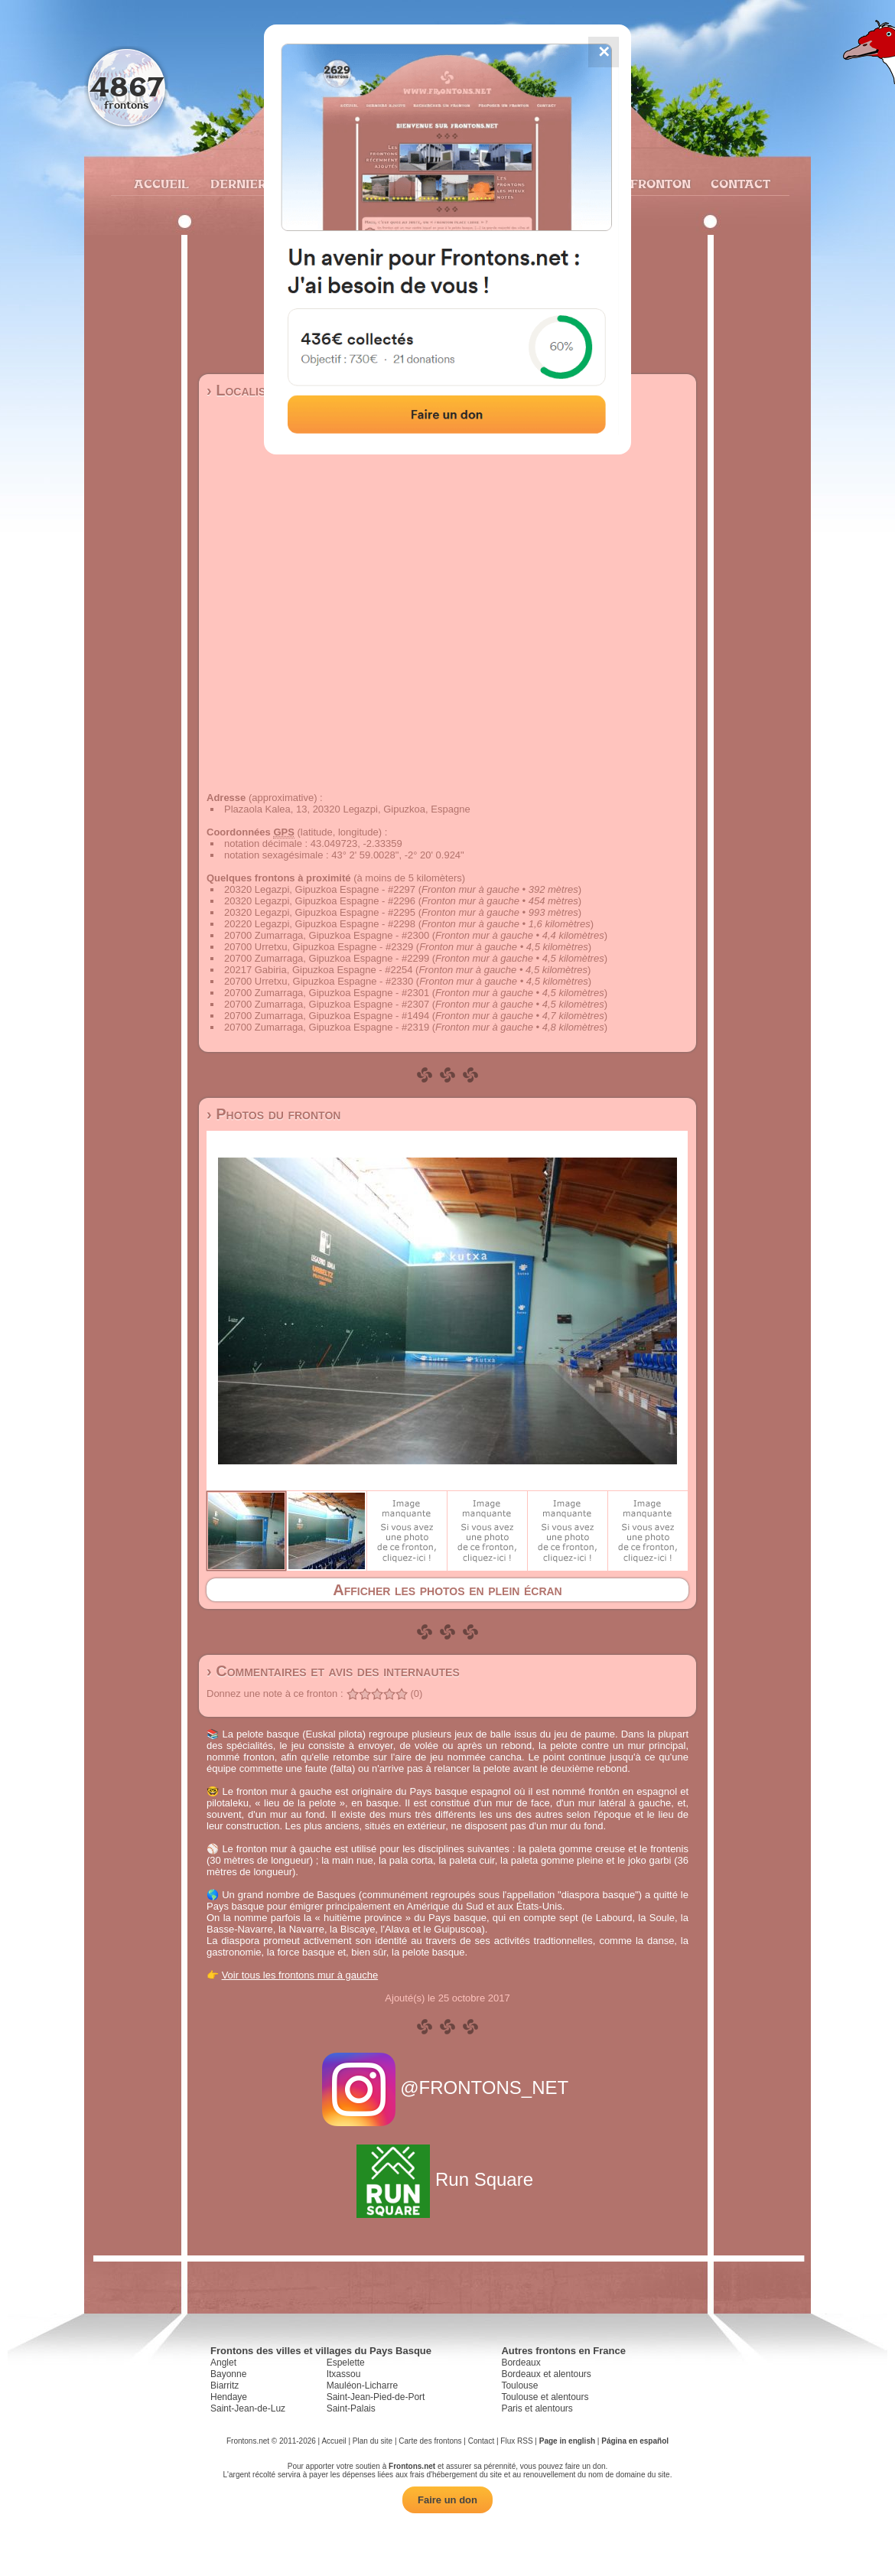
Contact (738, 183)
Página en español (635, 2441)
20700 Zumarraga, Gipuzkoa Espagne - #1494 (326, 1015)
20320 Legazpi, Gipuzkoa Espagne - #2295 (319, 912)
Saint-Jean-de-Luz (247, 2408)
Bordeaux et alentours (546, 2374)
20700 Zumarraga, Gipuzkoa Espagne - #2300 (326, 935)
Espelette (346, 2362)
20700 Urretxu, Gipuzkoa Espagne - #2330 (318, 981)
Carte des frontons (430, 2441)
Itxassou (344, 2374)
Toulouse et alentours (544, 2397)
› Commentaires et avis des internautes (333, 1671)
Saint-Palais (351, 2408)
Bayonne (228, 2374)
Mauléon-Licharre (362, 2385)
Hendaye (228, 2397)
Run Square (447, 2179)
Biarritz (224, 2385)
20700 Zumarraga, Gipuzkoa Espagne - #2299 (326, 958)
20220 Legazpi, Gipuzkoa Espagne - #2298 (319, 924)
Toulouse (519, 2385)
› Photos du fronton (273, 1114)
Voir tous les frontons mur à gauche (300, 1975)
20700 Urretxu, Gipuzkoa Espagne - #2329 (318, 947)
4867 (127, 86)
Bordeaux (520, 2362)
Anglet (223, 2362)
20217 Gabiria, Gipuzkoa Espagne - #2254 (318, 969)
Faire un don (447, 2500)
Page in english (567, 2441)
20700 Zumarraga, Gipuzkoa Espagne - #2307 (326, 1004)
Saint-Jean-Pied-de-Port (376, 2397)
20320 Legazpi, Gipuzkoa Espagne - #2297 (319, 889)
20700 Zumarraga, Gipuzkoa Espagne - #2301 (326, 992)
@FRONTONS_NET (448, 2087)
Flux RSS (516, 2441)
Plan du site (372, 2441)
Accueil (160, 183)
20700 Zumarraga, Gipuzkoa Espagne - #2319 (326, 1027)
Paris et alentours (536, 2408)
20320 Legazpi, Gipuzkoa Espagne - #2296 (319, 901)
